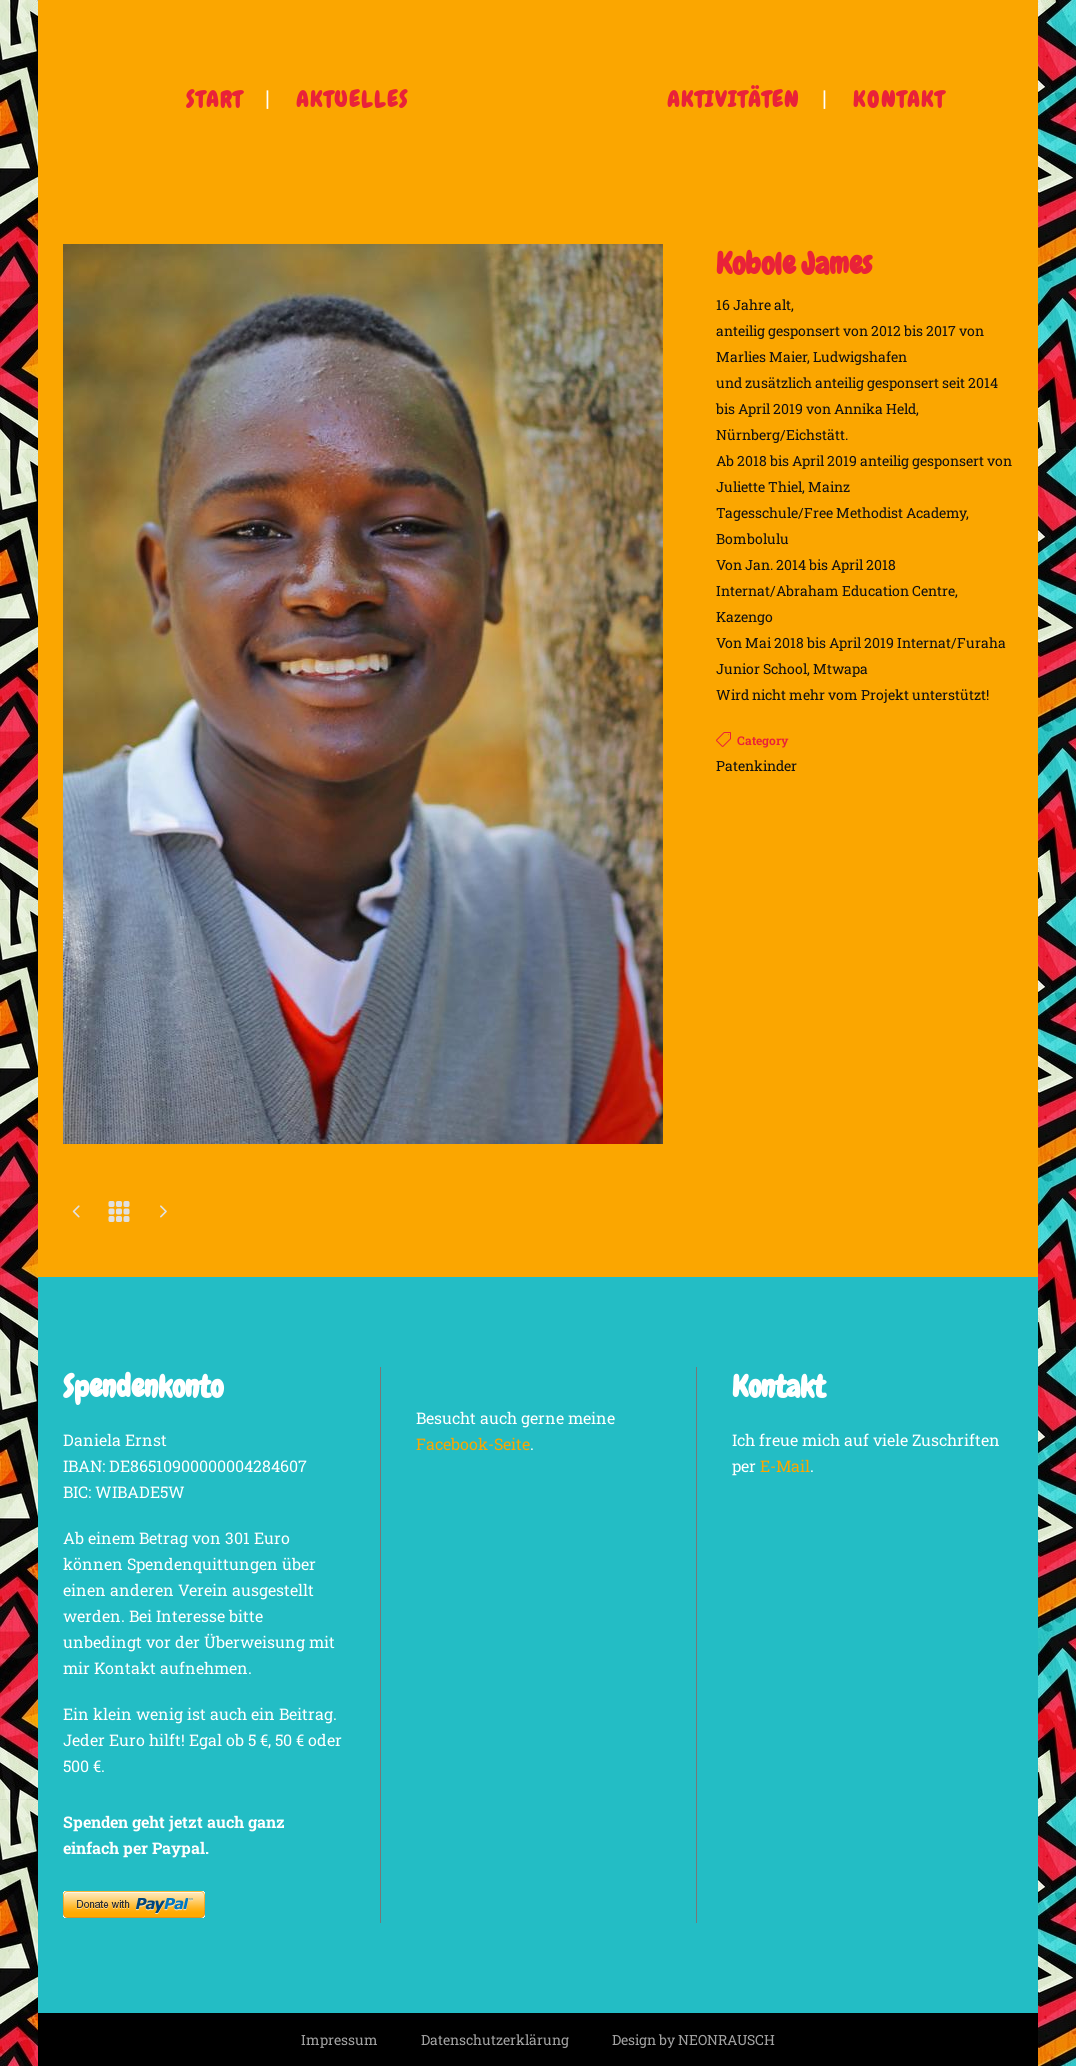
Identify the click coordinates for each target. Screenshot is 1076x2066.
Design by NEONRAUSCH (693, 2039)
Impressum (339, 2039)
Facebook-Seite (473, 1443)
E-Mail (785, 1465)
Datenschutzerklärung (495, 2039)
